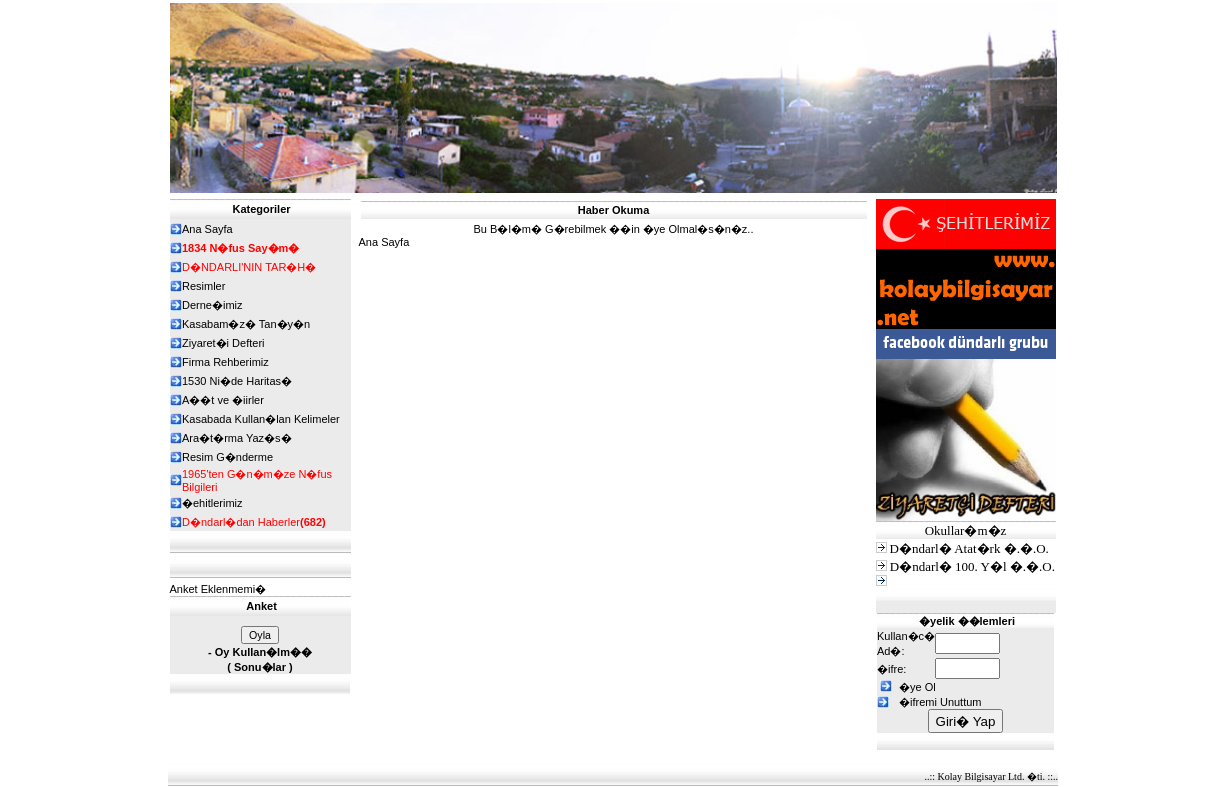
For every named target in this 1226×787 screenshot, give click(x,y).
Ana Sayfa (384, 242)
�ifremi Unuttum (940, 702)
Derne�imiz (212, 305)
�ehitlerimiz (212, 503)
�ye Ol (917, 687)
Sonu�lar (260, 667)
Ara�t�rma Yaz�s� (237, 438)
